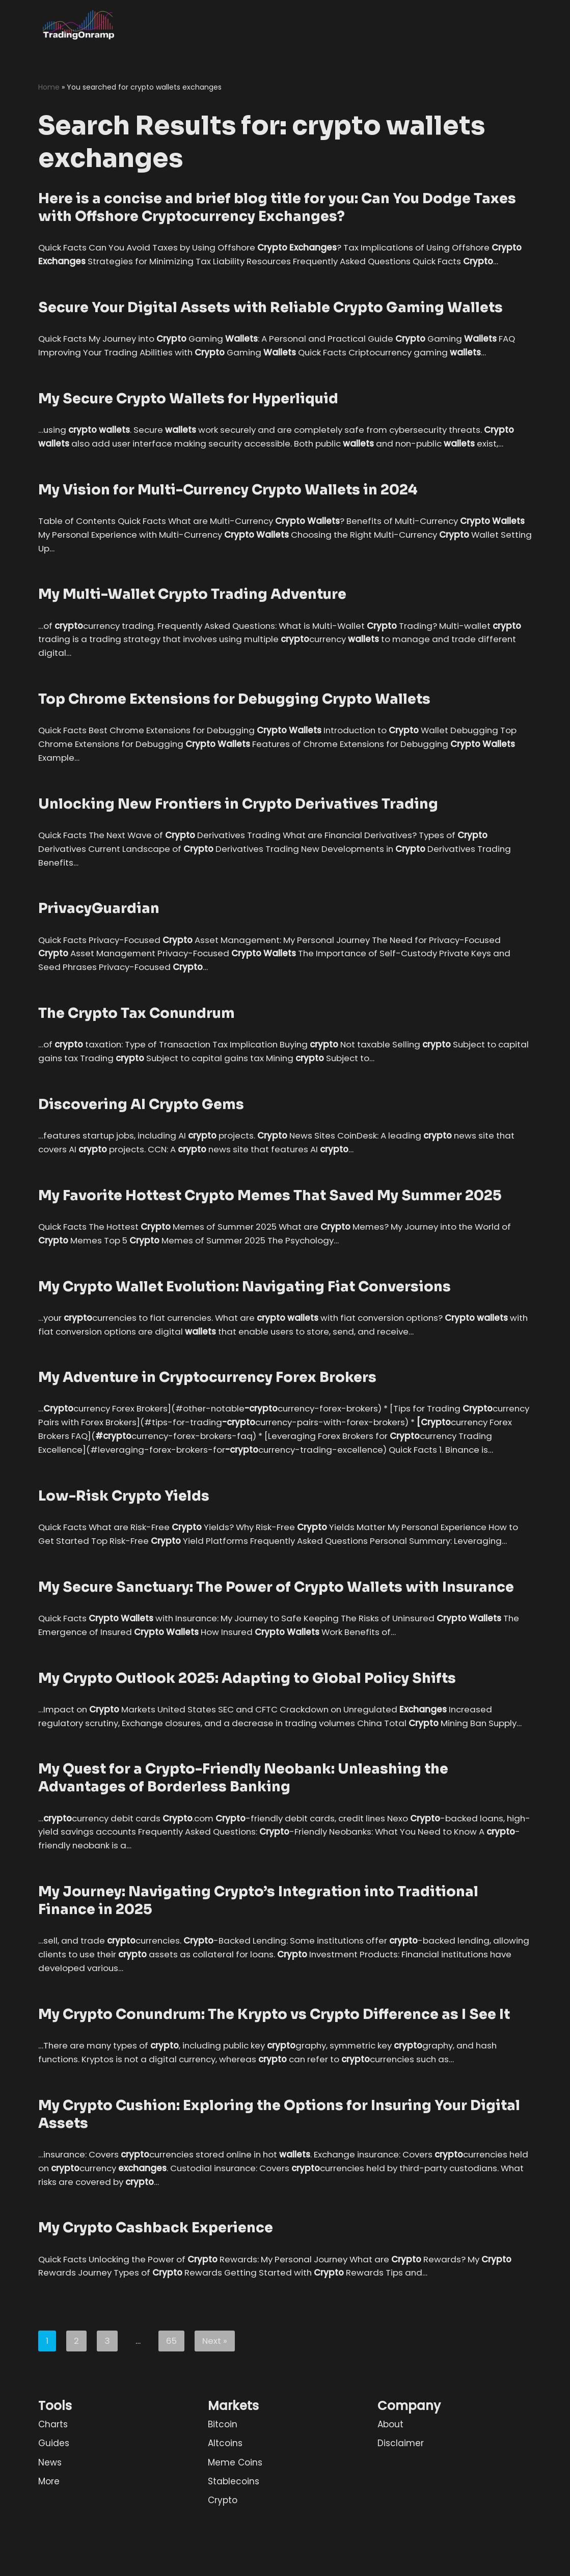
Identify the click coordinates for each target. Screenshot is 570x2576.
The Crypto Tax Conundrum (136, 1031)
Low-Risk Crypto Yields (123, 1529)
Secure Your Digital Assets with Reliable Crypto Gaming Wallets (270, 321)
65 (171, 2405)
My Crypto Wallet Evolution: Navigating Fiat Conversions (244, 1305)
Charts (53, 2489)
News (50, 2526)
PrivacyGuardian (98, 925)
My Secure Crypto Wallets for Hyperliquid (188, 413)
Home (49, 87)
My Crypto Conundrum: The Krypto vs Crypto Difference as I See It (274, 2077)
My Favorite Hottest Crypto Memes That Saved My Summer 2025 (270, 1213)
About (390, 2489)
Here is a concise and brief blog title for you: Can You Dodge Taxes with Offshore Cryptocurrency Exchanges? (277, 208)
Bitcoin (222, 2489)
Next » (215, 2405)
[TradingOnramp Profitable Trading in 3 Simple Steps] (79, 25)
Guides (53, 2508)
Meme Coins (235, 2526)
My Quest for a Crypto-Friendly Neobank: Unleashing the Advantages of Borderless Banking (243, 1840)
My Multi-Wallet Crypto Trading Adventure (192, 610)
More (49, 2546)
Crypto (222, 2565)
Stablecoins (233, 2546)
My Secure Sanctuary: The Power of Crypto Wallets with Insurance (276, 1634)
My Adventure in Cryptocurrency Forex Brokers (207, 1396)
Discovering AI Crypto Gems (141, 1122)
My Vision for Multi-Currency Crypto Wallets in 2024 (228, 504)
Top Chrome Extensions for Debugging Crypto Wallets (234, 715)
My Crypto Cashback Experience (155, 2292)
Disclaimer (400, 2508)
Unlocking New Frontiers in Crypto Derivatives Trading (238, 820)
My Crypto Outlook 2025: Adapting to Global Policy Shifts (247, 1726)
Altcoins (225, 2508)
